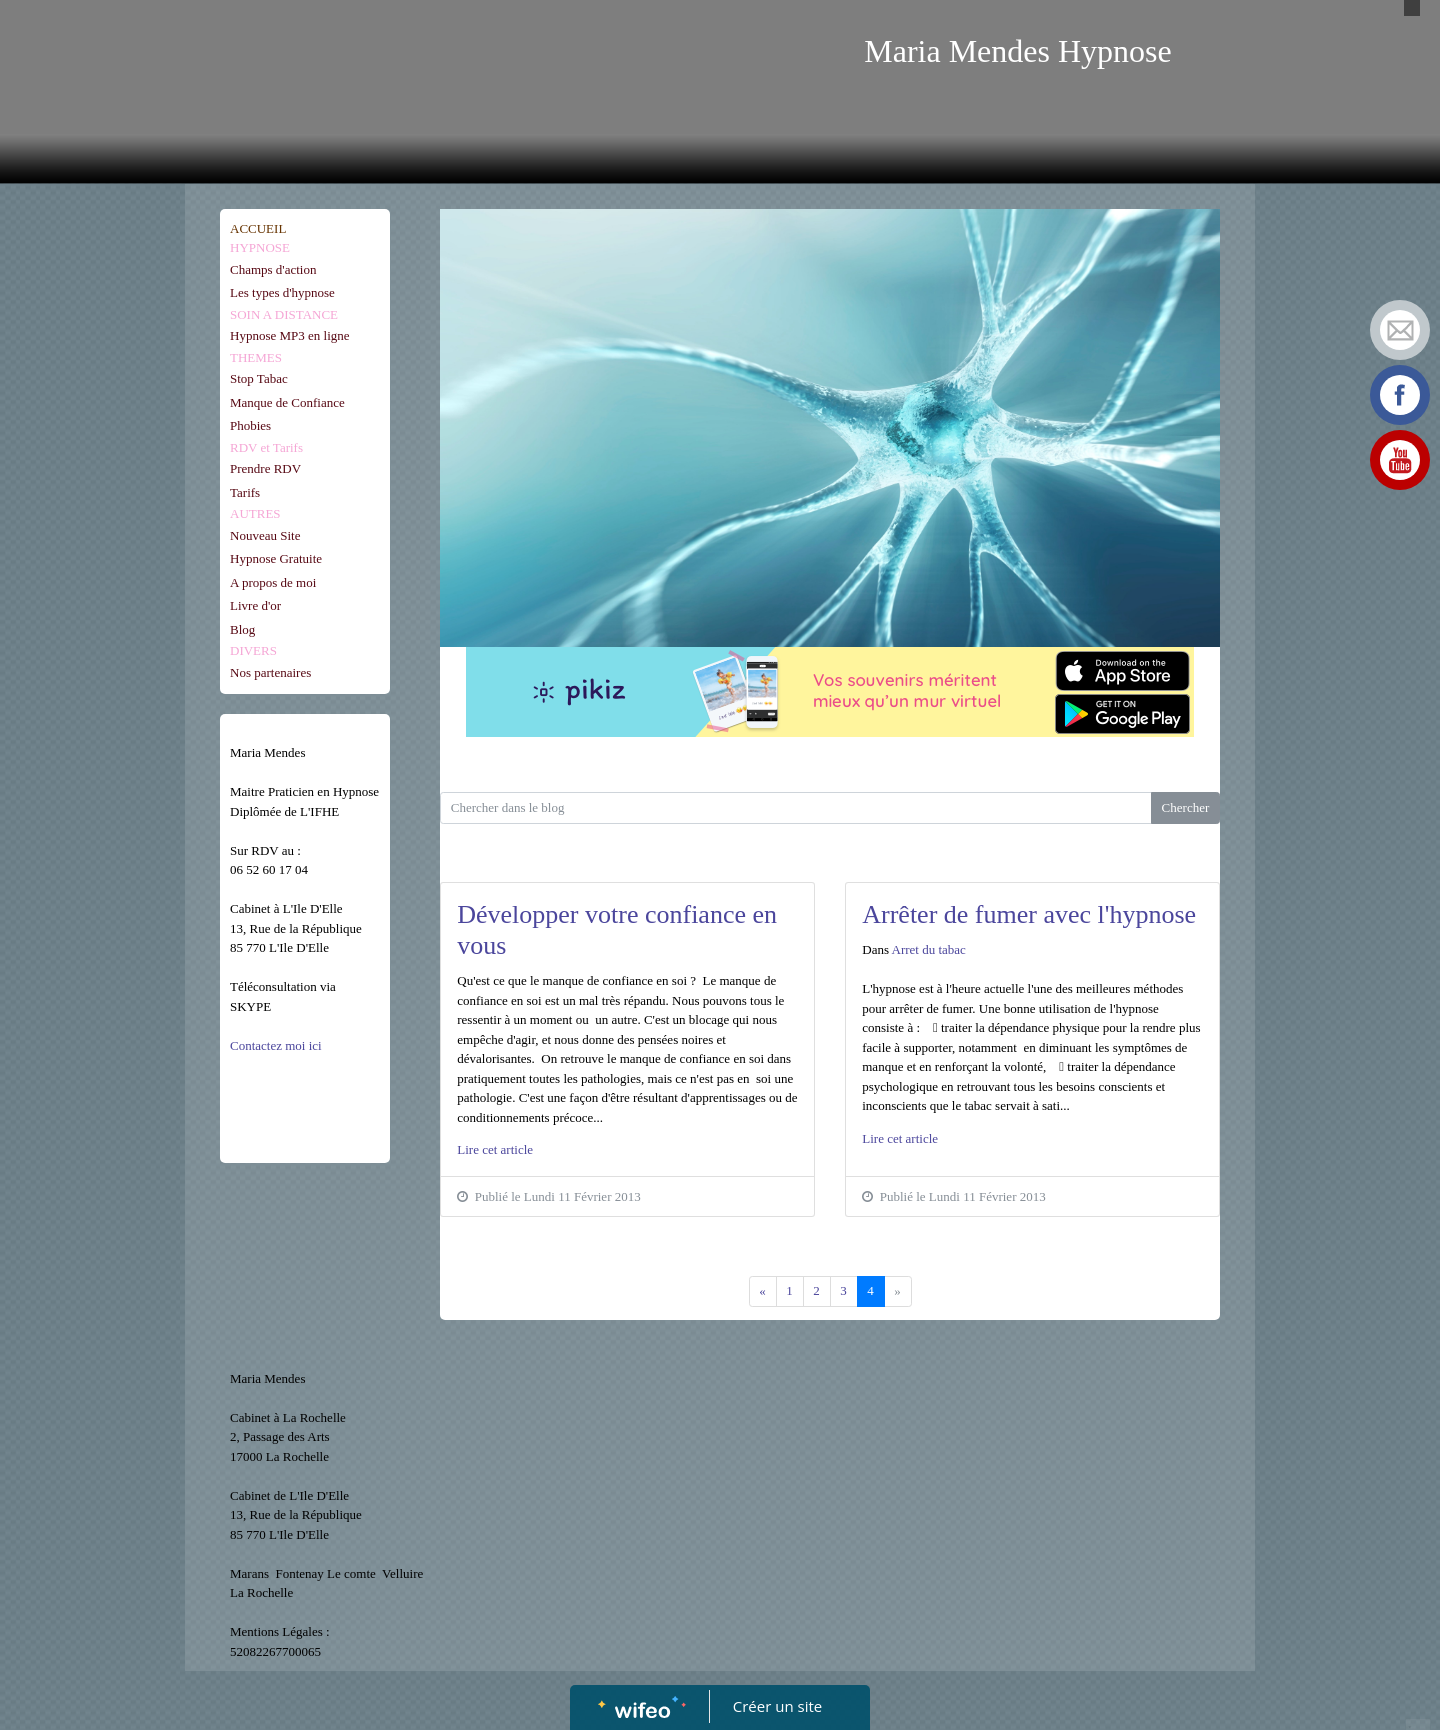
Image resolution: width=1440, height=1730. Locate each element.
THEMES (256, 357)
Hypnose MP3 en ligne (290, 335)
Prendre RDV (265, 468)
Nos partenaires (270, 672)
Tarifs (245, 492)
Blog (242, 629)
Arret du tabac (929, 949)
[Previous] (763, 1291)
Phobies (250, 425)
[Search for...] (796, 807)
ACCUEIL (258, 228)
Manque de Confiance (287, 402)
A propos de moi (273, 582)
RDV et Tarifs (266, 447)
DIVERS (253, 650)
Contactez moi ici (277, 1045)
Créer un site (777, 1706)
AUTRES (255, 513)
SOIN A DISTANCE (284, 314)
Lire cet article (495, 1149)
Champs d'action (273, 269)
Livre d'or (255, 605)
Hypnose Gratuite (276, 558)
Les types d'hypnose (282, 292)
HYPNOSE (260, 247)
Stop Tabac (259, 378)
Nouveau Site (265, 535)
